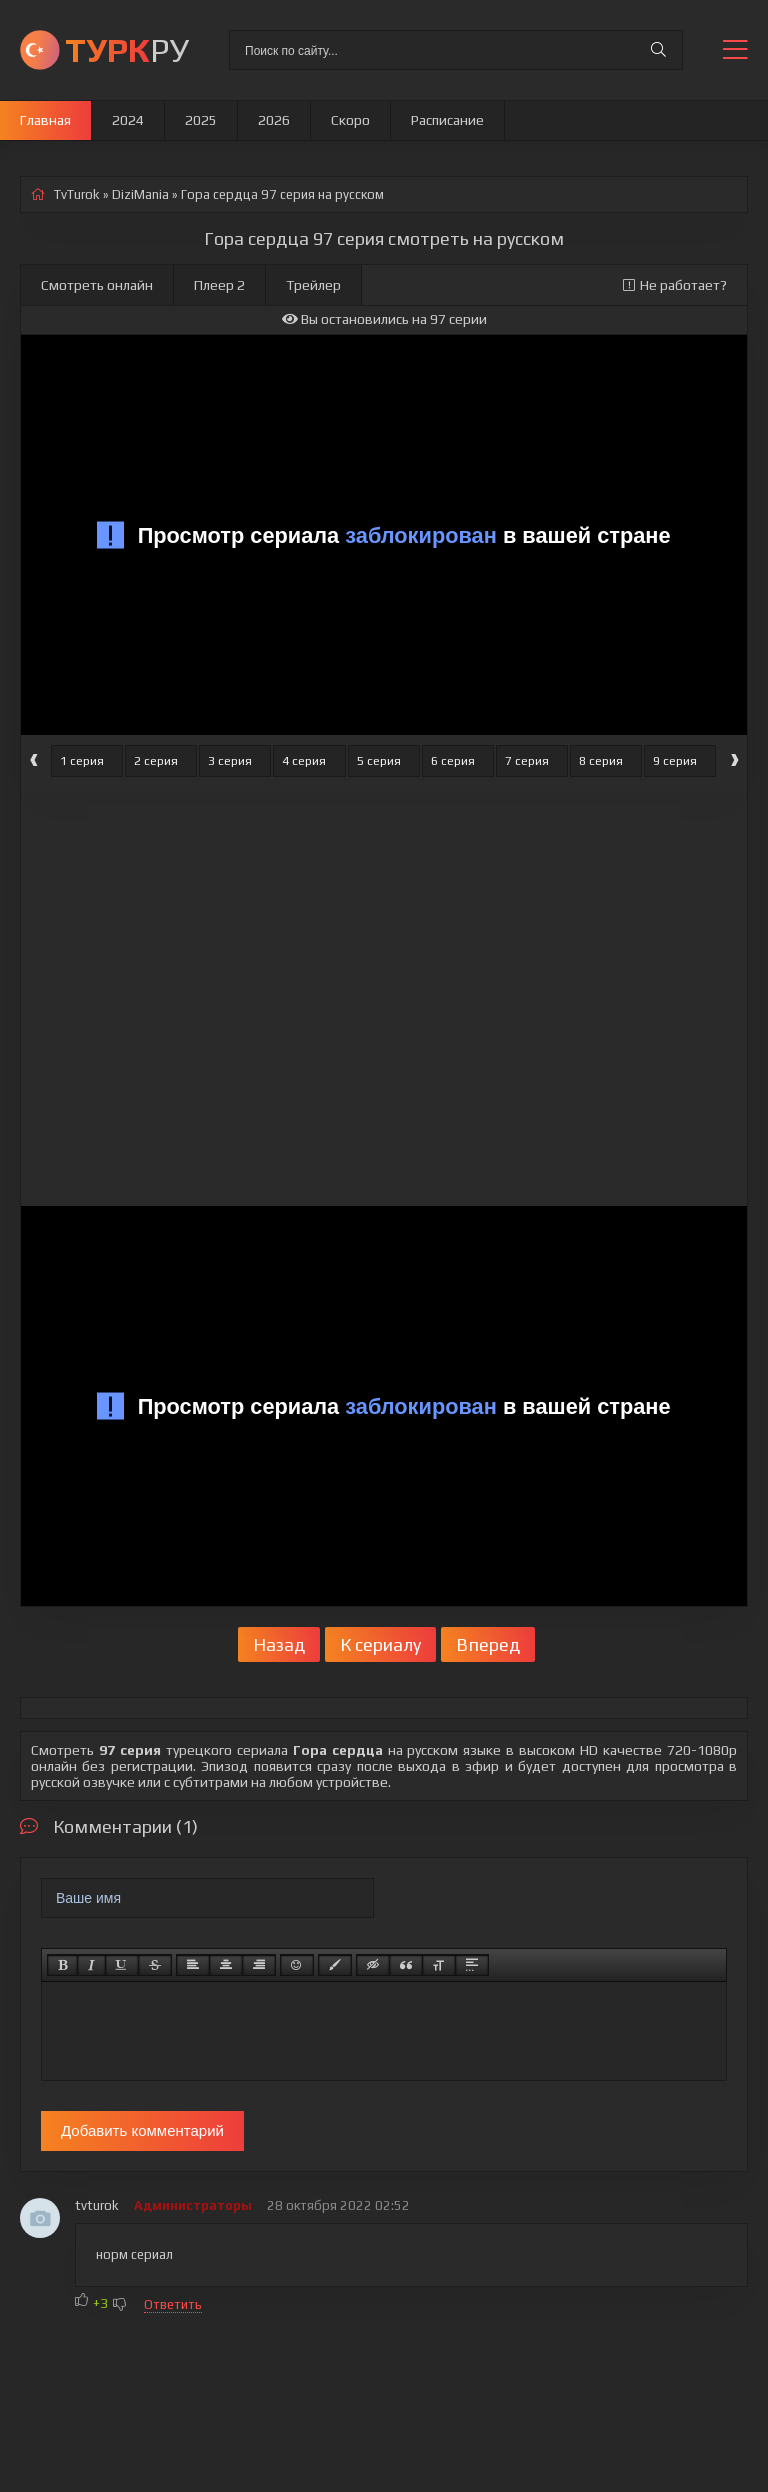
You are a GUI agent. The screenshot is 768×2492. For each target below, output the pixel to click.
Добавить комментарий (142, 2130)
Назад (279, 1644)
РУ (127, 49)
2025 (201, 120)
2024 (128, 120)
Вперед (488, 1644)
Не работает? (675, 285)
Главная (45, 120)
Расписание (447, 120)
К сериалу (380, 1644)
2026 (274, 120)
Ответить (173, 2304)
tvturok (97, 2205)
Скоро (350, 120)
